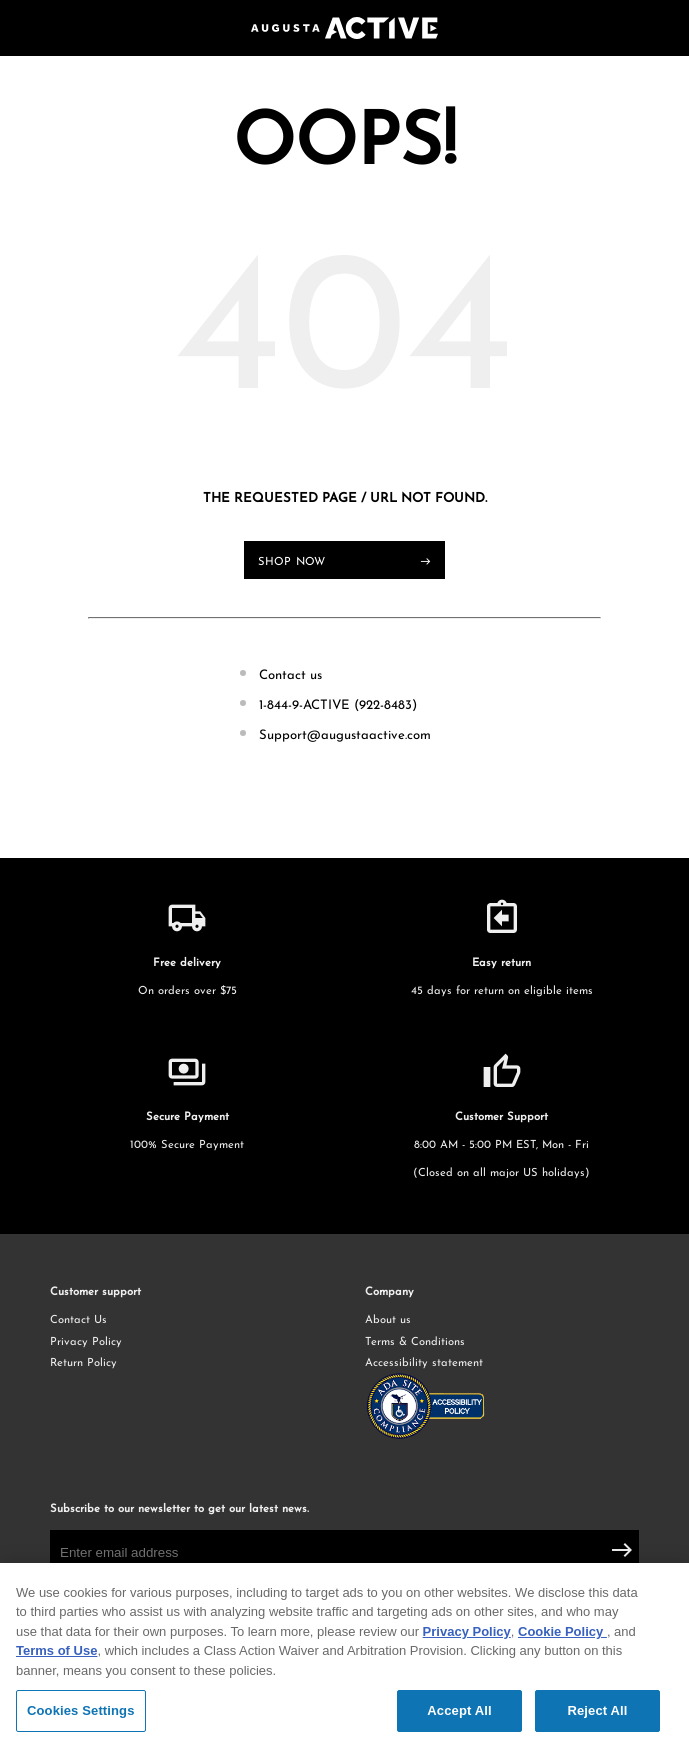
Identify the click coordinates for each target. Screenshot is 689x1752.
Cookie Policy (562, 1634)
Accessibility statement (502, 1401)
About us (388, 1320)
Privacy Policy (86, 1342)
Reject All (597, 1713)
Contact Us (78, 1320)
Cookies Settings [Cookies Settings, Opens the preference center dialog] (81, 1713)
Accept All (459, 1713)
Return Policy (83, 1363)
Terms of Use (56, 1653)
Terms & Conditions (415, 1342)
